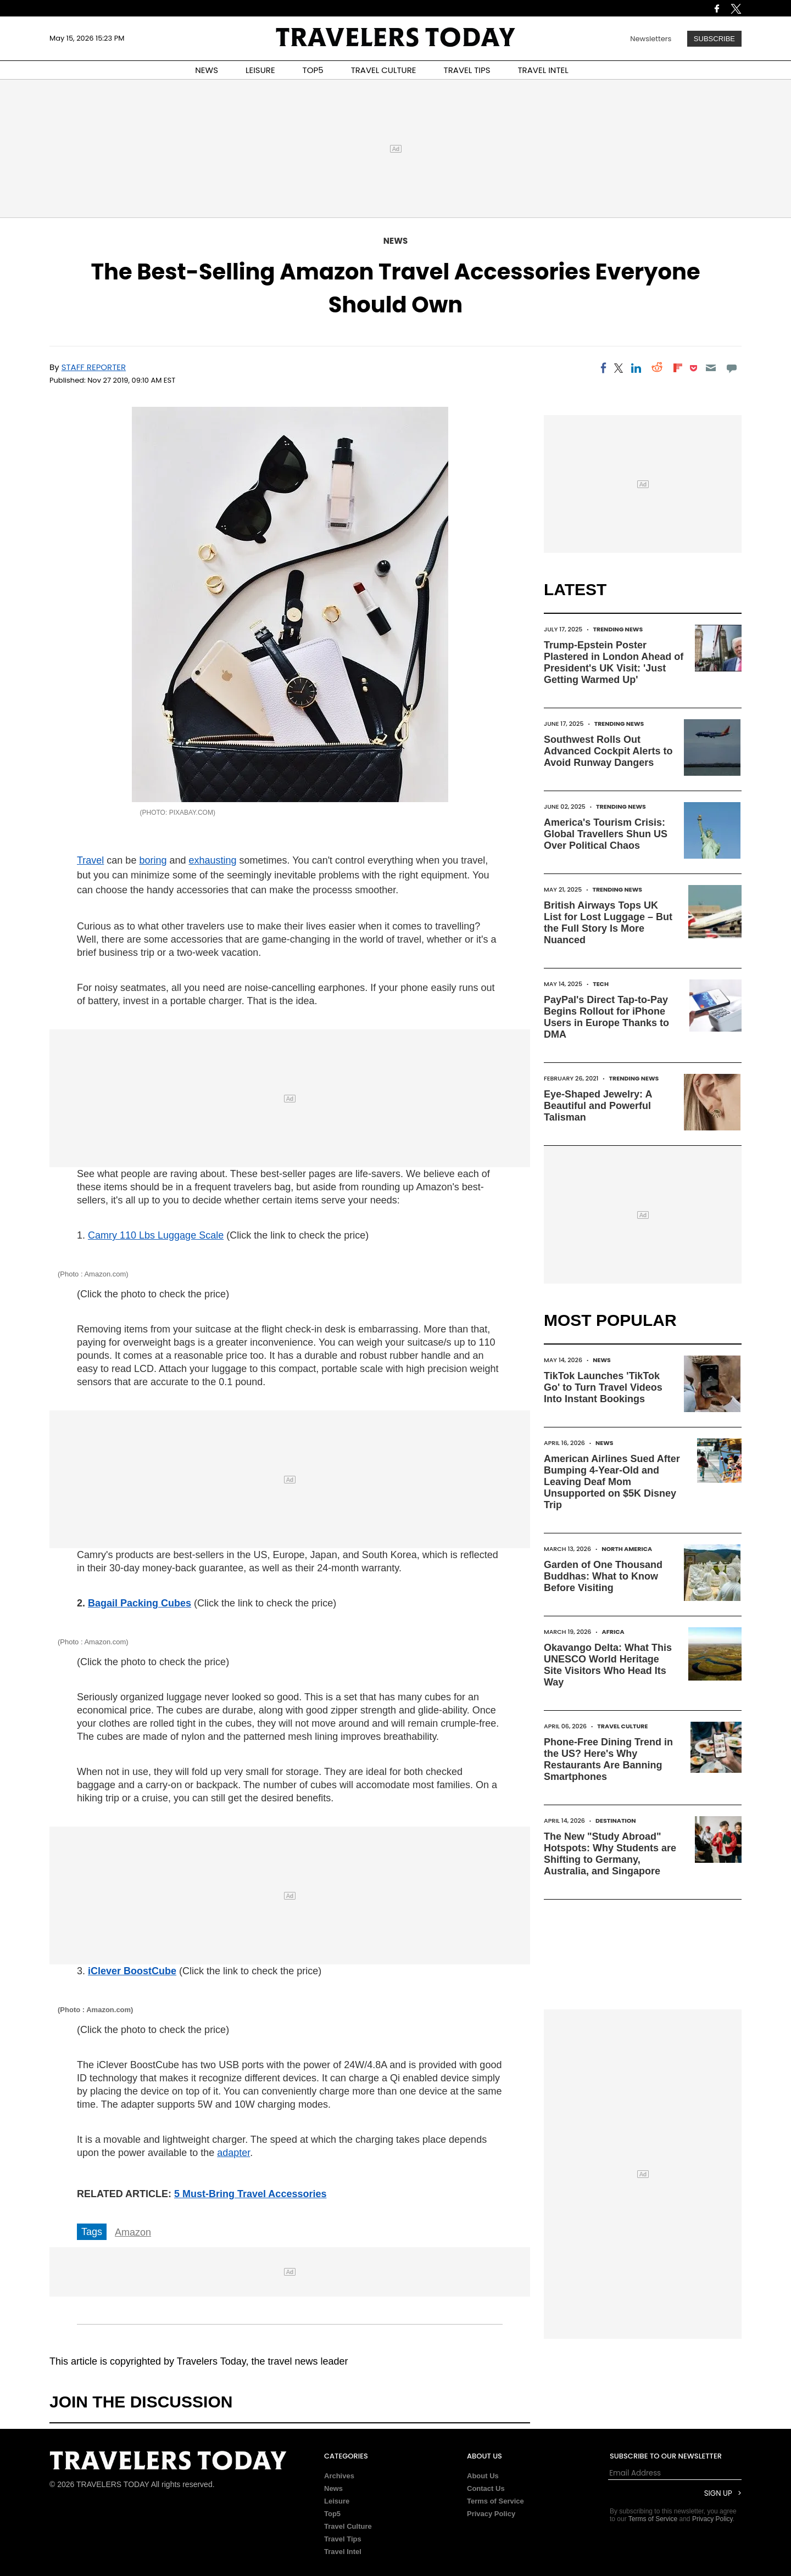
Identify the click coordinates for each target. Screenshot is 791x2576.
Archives (339, 2476)
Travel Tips (342, 2539)
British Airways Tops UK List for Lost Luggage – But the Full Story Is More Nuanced (608, 922)
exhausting (212, 860)
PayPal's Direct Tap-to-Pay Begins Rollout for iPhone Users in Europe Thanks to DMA (606, 1017)
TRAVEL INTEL (543, 70)
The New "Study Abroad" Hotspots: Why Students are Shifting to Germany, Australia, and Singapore (610, 1854)
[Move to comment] (732, 368)
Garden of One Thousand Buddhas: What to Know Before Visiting (603, 1576)
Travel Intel (342, 2551)
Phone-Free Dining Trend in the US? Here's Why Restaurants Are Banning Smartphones (608, 1759)
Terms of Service (495, 2501)
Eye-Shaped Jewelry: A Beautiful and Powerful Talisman (598, 1106)
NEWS (206, 70)
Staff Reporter (94, 367)
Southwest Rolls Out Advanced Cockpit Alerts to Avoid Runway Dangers (608, 751)
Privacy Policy (491, 2514)
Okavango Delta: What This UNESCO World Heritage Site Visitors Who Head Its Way (608, 1665)
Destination (615, 1820)
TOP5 (313, 70)
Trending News (618, 629)
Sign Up (718, 2493)
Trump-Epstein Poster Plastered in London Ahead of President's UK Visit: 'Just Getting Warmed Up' (613, 662)
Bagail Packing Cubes (139, 1603)
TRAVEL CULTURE (383, 70)
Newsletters (650, 38)
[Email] (710, 368)
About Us (483, 2476)
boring (152, 860)
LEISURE (260, 70)
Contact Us (486, 2488)
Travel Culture (622, 1726)
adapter (233, 2152)
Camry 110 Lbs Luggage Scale (156, 1235)
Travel (90, 860)
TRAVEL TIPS (467, 70)
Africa (613, 1631)
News (395, 241)
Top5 (332, 2514)
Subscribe (714, 39)
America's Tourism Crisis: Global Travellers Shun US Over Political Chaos (605, 834)
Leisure (336, 2501)
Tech (601, 983)
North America (626, 1548)
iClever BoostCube (132, 1970)
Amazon (133, 2232)
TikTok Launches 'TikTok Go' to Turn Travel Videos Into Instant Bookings (603, 1387)
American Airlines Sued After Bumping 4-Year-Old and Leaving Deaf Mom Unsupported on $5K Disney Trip (612, 1481)
